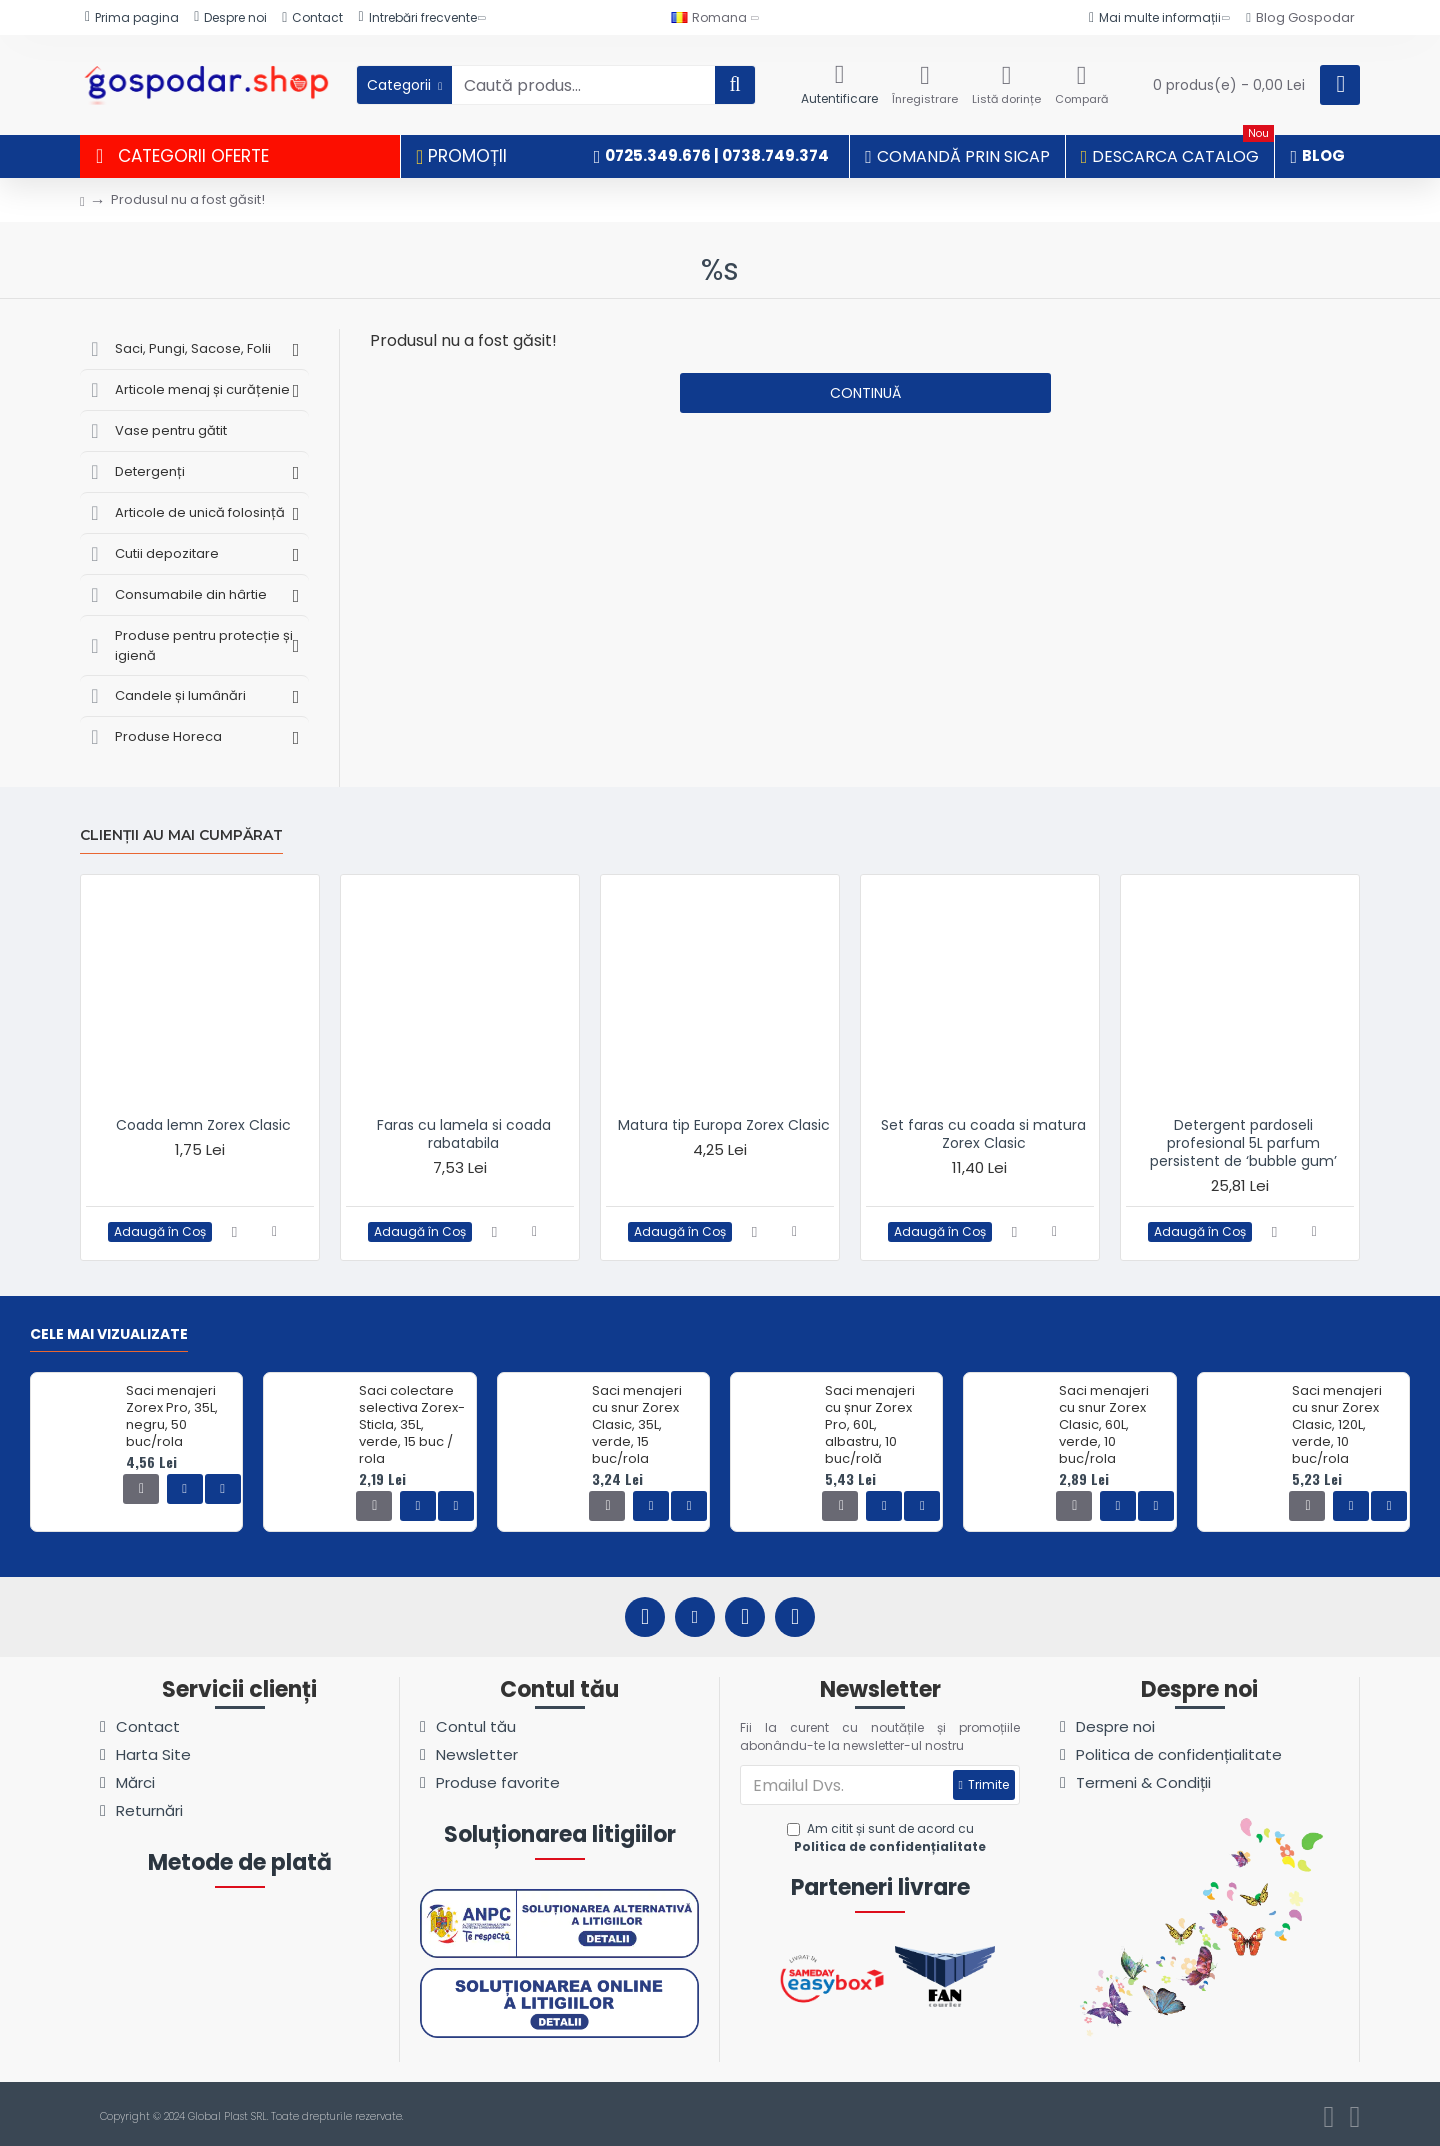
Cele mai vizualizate (109, 1335)
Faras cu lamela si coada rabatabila (464, 1134)
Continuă (865, 393)
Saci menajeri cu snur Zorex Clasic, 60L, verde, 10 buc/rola (1104, 1425)
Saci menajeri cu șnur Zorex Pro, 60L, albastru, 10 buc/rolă (870, 1425)
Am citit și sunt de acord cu (888, 1838)
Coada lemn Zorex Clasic (203, 1125)
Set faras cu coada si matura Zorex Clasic (983, 1134)
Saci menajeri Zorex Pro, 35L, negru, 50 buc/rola (172, 1417)
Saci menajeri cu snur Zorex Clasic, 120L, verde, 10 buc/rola (1337, 1425)
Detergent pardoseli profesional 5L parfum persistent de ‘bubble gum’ (1243, 1143)
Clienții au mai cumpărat (181, 835)
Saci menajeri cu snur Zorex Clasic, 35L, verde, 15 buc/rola (637, 1425)
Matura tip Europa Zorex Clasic (724, 1125)
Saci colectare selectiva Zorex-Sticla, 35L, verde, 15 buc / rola (412, 1425)
